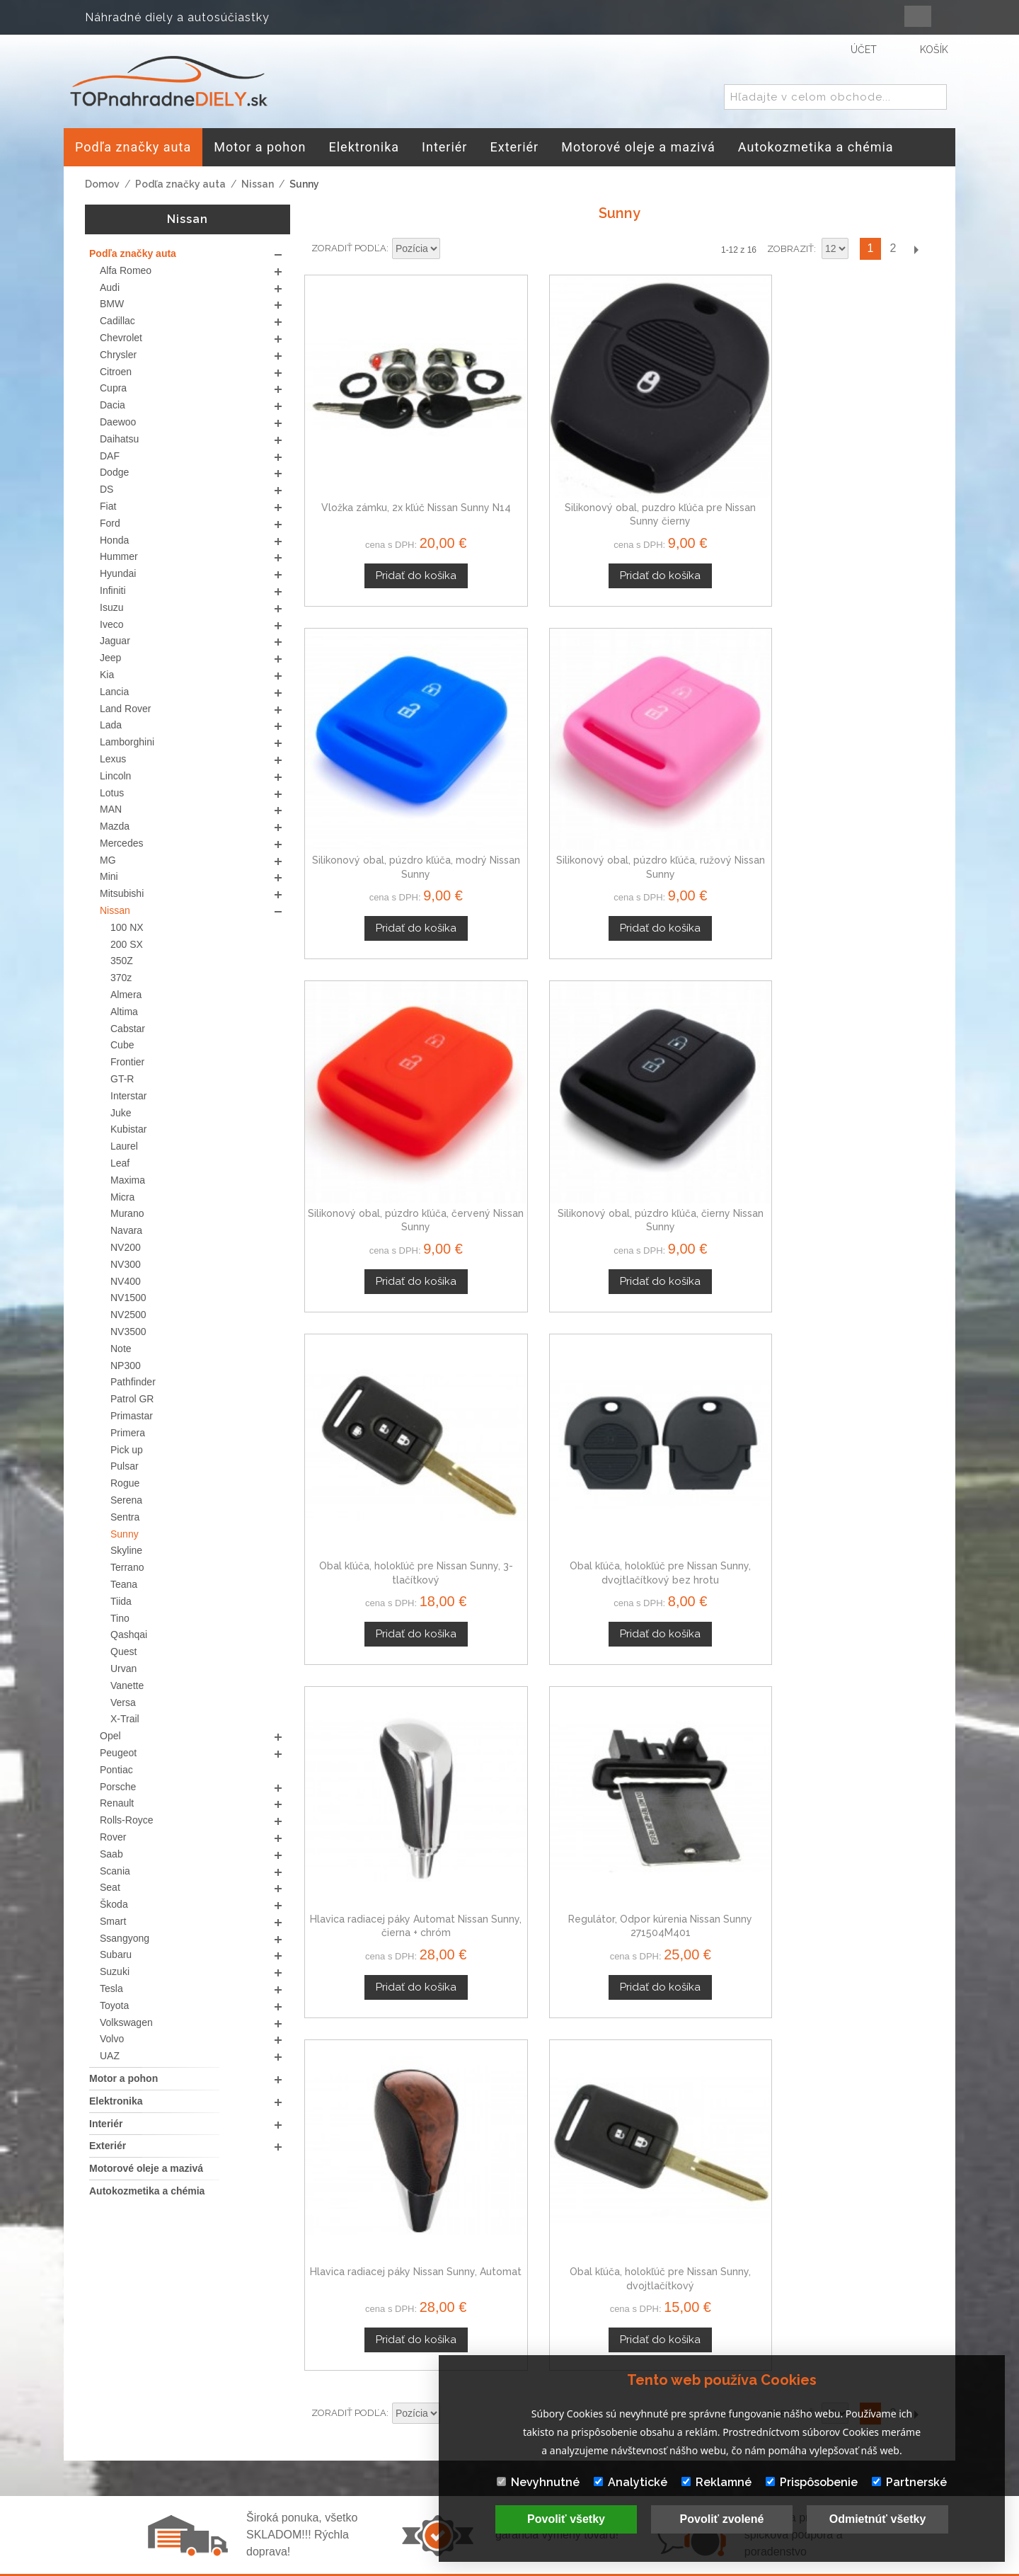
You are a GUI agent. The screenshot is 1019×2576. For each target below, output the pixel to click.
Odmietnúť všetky (877, 2519)
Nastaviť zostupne (453, 249)
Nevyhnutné (538, 2482)
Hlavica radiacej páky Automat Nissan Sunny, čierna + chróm (377, 997)
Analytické (630, 2482)
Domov (102, 184)
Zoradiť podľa (348, 248)
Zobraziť (790, 249)
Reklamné (716, 2482)
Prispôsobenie (812, 2482)
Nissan (257, 184)
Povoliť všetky (566, 2519)
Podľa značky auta (180, 184)
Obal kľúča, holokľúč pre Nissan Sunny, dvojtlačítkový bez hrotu (860, 721)
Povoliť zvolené (722, 2519)
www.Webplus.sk (548, 2565)
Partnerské (909, 2482)
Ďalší (915, 249)
